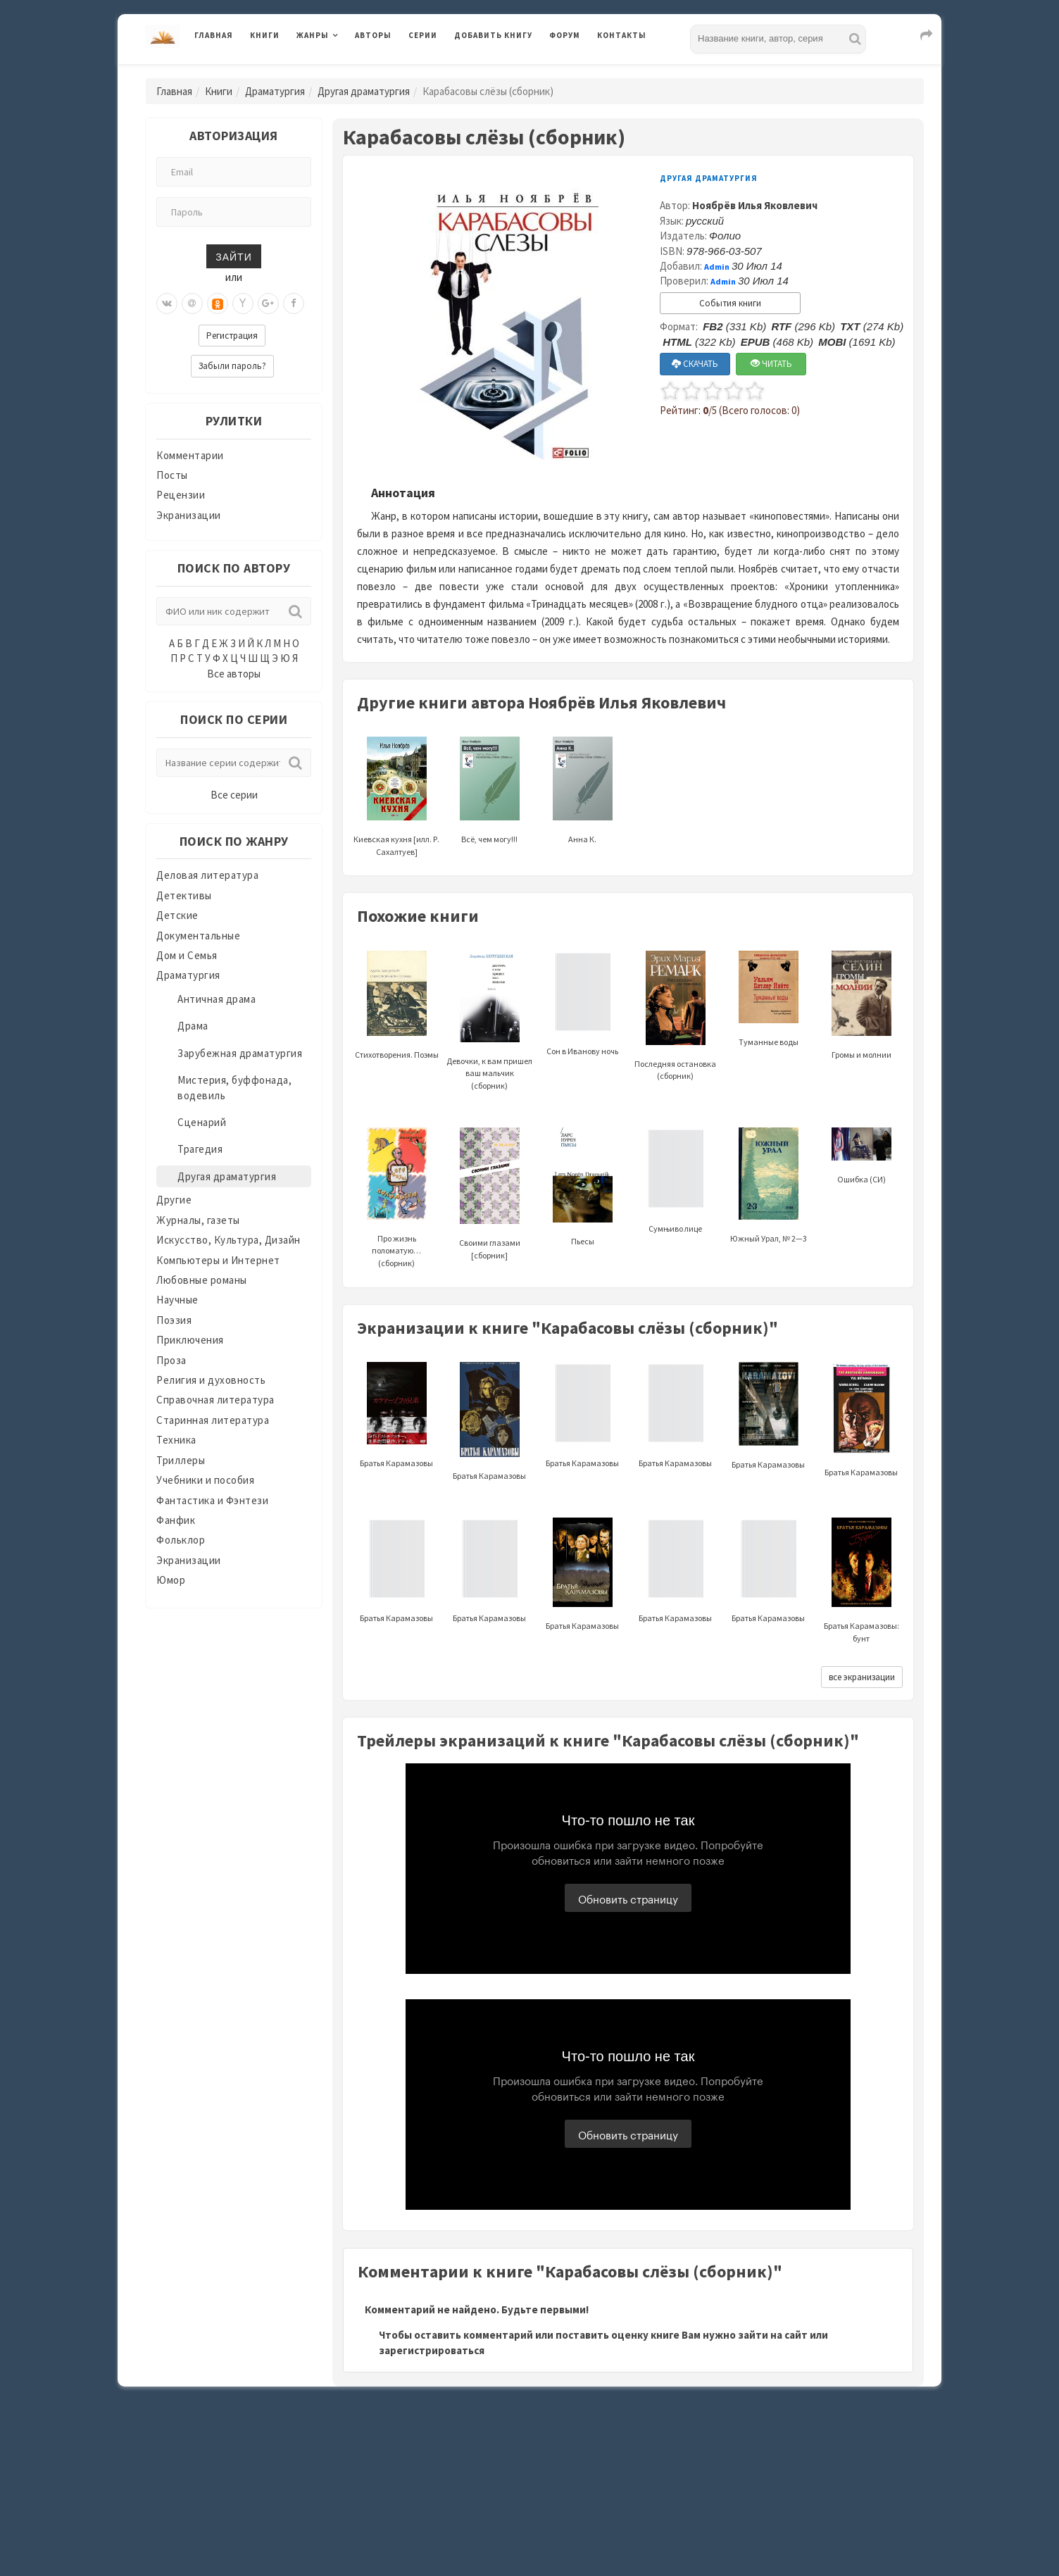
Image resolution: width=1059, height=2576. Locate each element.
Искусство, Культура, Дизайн (228, 1239)
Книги (265, 35)
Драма (192, 1025)
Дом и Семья (187, 955)
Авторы (373, 35)
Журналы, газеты (198, 1220)
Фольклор (180, 1539)
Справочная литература (215, 1399)
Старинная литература (212, 1420)
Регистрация (232, 336)
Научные (177, 1299)
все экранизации (862, 1677)
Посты (172, 475)
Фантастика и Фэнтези (212, 1500)
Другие (174, 1199)
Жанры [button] (312, 35)
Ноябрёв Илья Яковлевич (754, 205)
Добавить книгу (493, 35)
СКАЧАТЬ (695, 364)
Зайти (233, 256)
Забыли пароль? (232, 366)
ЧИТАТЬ (771, 364)
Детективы (184, 895)
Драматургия (275, 91)
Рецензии (180, 494)
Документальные (198, 935)
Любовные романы (201, 1280)
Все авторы (234, 673)
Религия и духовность (210, 1380)
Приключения (190, 1339)
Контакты (621, 35)
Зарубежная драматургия (239, 1053)
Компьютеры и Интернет (218, 1260)
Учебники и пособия (205, 1480)
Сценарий (201, 1122)
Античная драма (216, 999)
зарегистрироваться (431, 2350)
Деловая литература (207, 875)
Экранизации (188, 515)
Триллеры (180, 1460)
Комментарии (190, 455)
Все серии (234, 794)
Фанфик (175, 1520)
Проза (171, 1360)
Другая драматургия (364, 91)
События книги (730, 303)
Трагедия (200, 1149)
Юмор (170, 1580)
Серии (422, 35)
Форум (564, 35)
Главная (213, 35)
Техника (176, 1439)
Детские (177, 915)
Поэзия (174, 1320)
